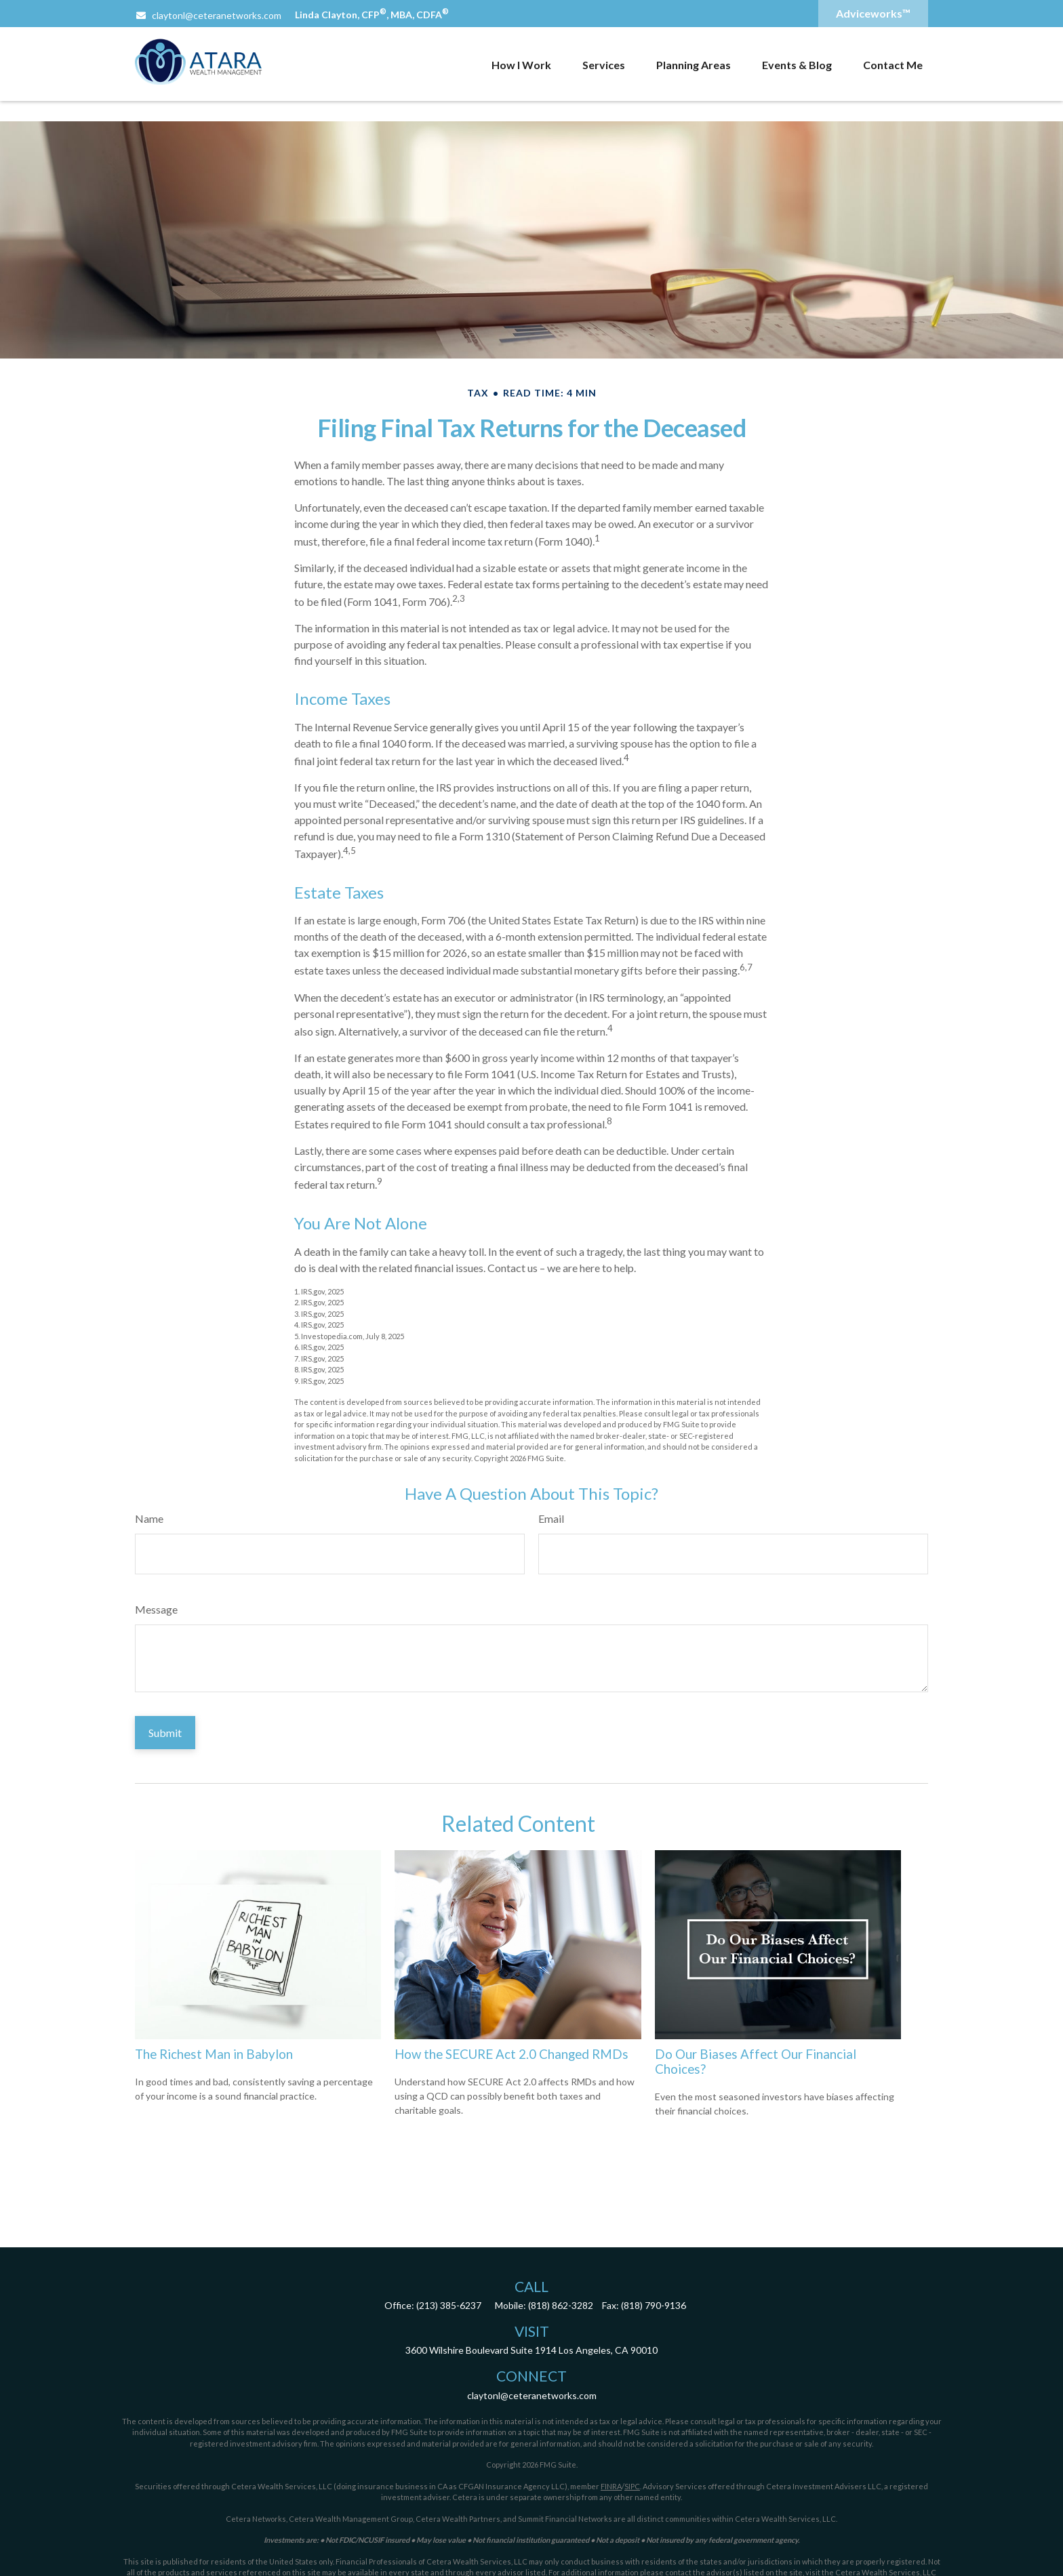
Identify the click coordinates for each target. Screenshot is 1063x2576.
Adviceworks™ (873, 13)
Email (551, 1518)
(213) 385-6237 (448, 2305)
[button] (521, 64)
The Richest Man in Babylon (214, 2054)
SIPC (632, 2486)
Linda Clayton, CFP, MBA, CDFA (372, 14)
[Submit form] (165, 1732)
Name (149, 1518)
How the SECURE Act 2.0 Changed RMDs (511, 2054)
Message (156, 1609)
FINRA (611, 2486)
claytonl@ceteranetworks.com (208, 15)
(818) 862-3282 (560, 2305)
